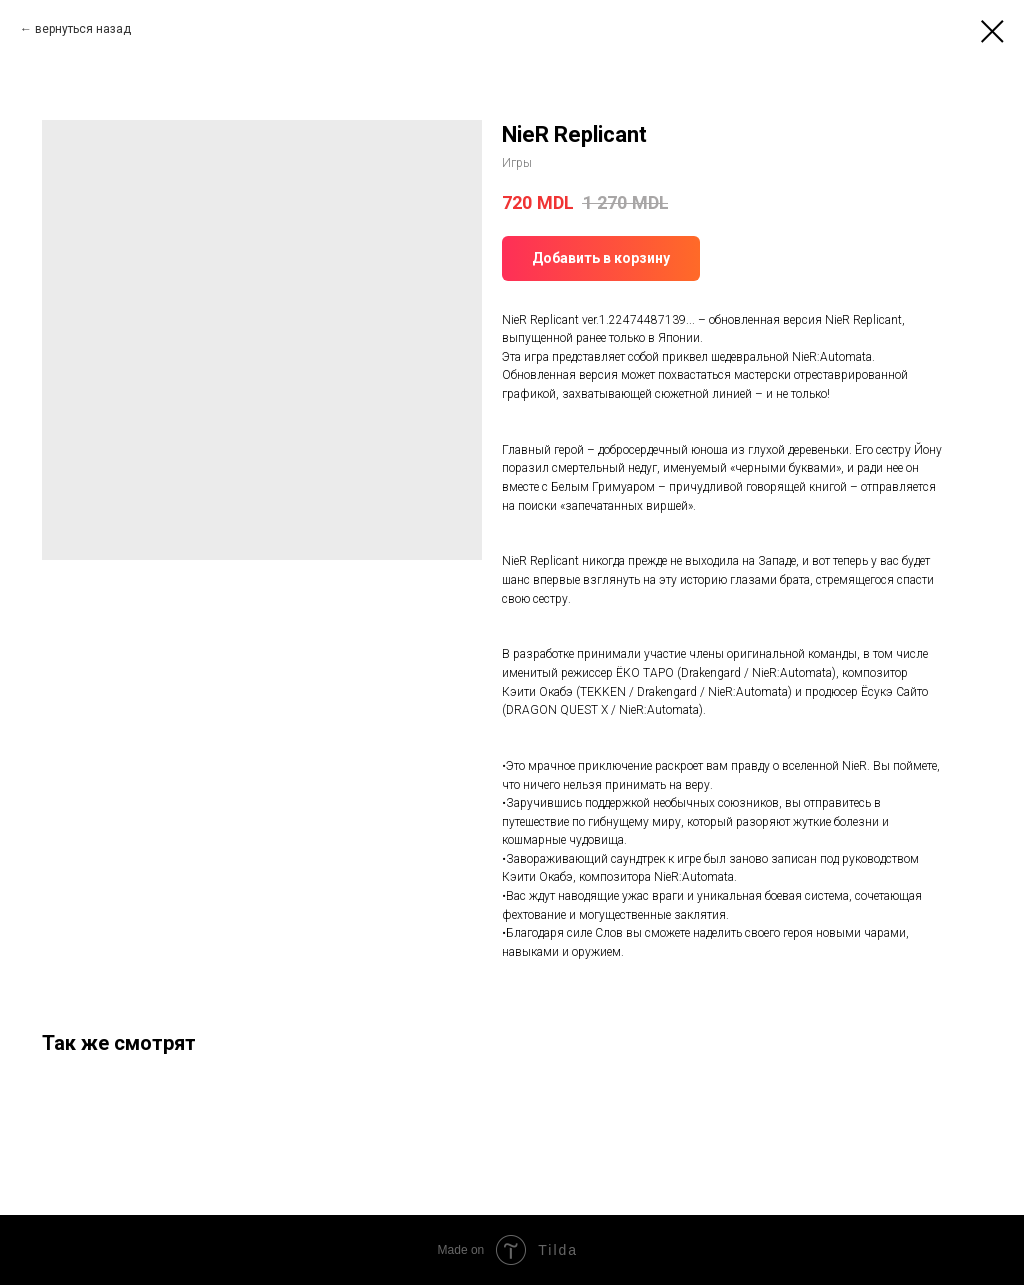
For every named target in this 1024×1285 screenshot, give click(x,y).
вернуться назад (83, 29)
